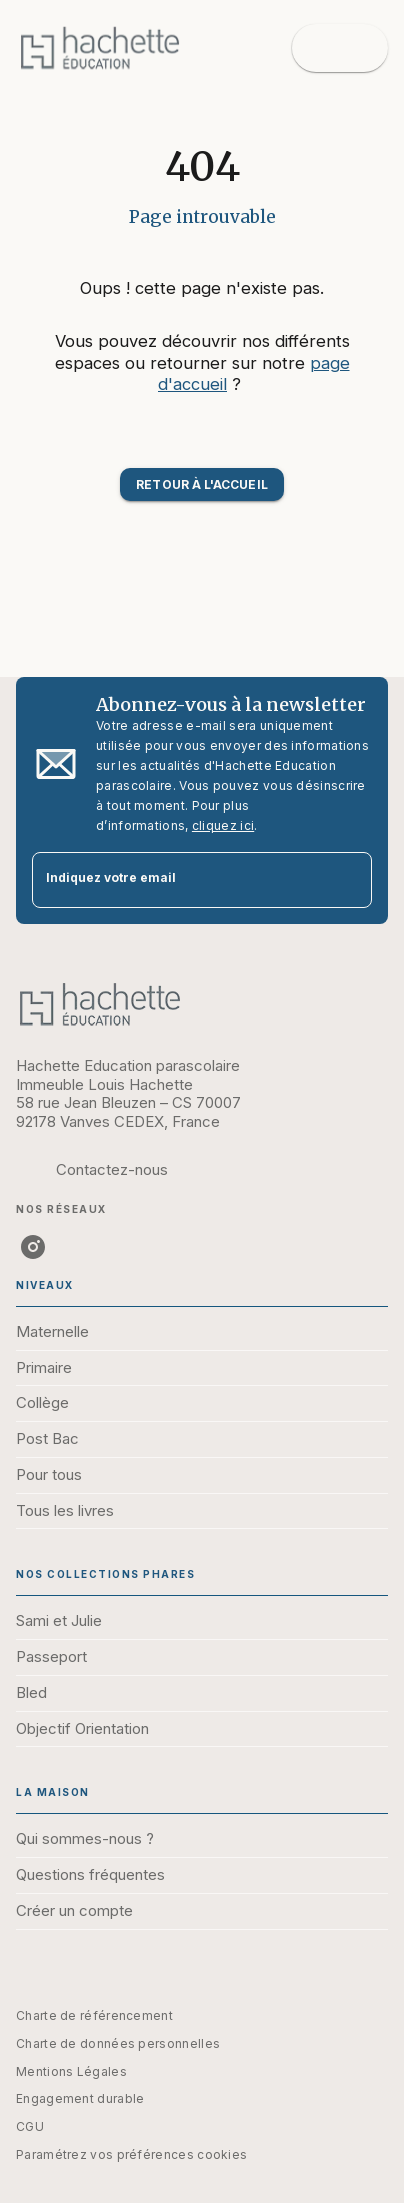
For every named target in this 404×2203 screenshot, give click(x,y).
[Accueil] (100, 47)
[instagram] (33, 1247)
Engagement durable (80, 2098)
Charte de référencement (94, 2015)
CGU (30, 2126)
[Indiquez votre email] (177, 880)
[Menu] (340, 48)
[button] (201, 484)
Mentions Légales (71, 2071)
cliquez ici (223, 825)
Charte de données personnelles (118, 2043)
